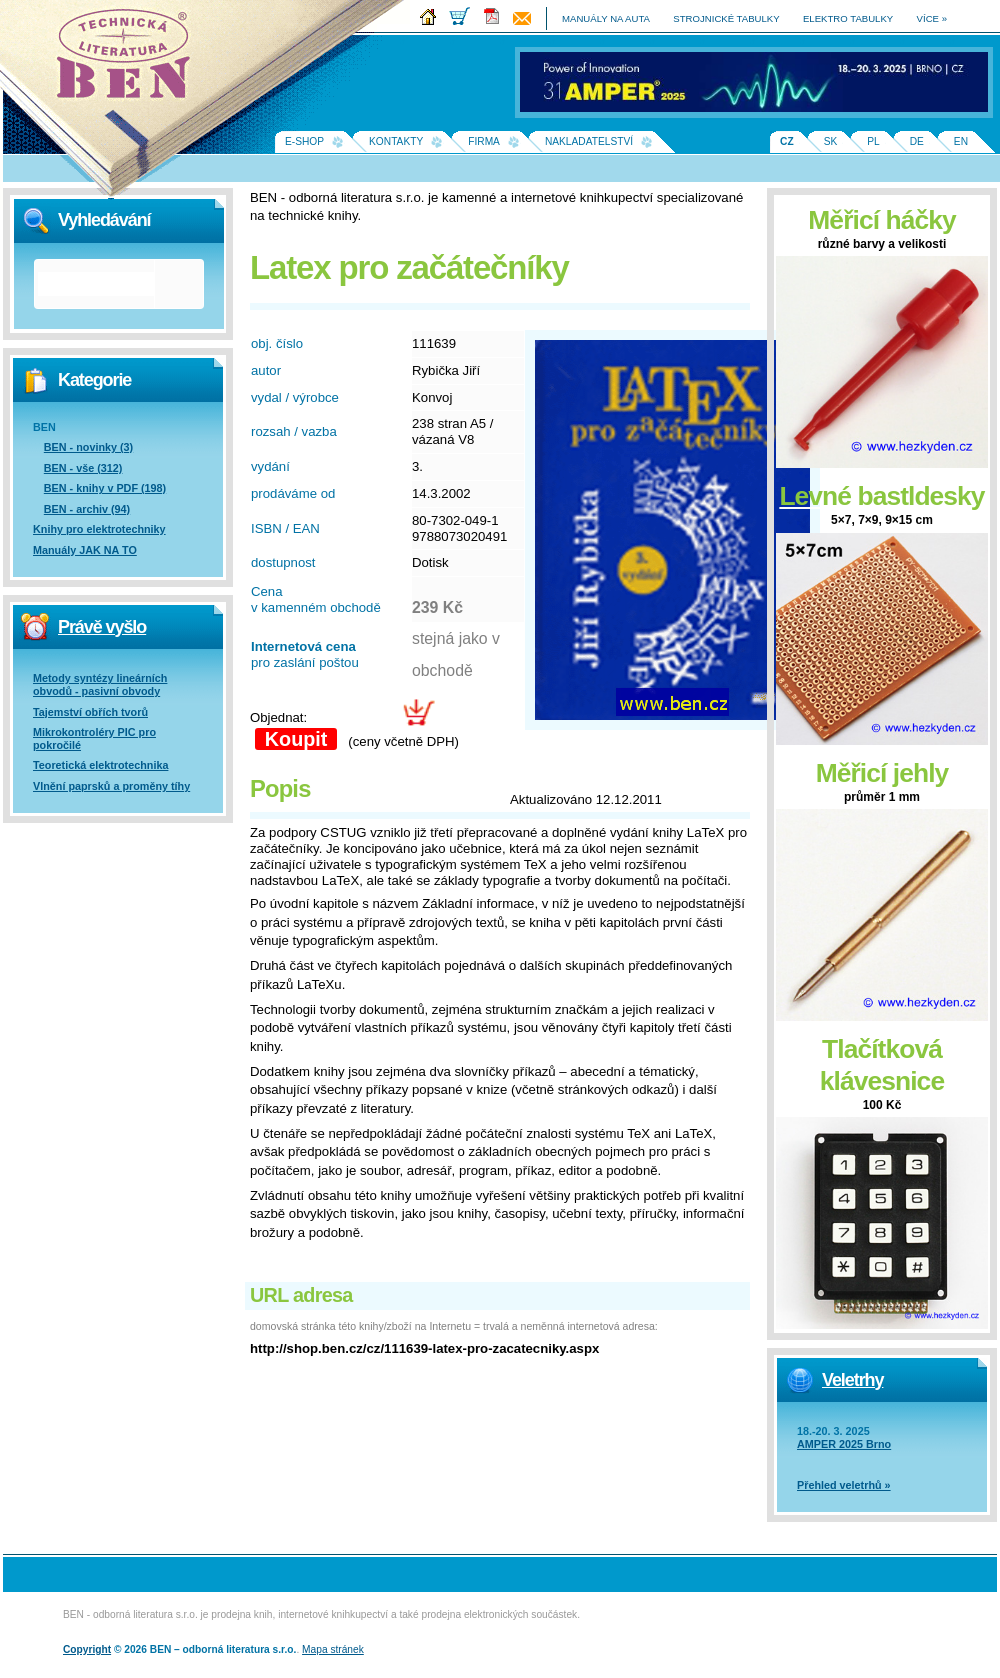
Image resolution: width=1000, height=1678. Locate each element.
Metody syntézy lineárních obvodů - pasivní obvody (100, 684)
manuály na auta (606, 18)
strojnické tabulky (726, 18)
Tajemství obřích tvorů (90, 712)
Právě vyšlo (102, 627)
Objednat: (278, 717)
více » (932, 18)
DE (917, 141)
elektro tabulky (848, 18)
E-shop (304, 141)
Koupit (296, 739)
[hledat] (96, 284)
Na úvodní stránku (130, 60)
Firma (484, 141)
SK (831, 141)
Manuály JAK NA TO (85, 550)
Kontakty (396, 141)
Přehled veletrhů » (844, 1485)
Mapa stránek (333, 1649)
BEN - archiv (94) (87, 509)
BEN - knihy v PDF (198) (105, 488)
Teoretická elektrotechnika (100, 765)
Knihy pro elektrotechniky (99, 529)
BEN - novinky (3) (88, 447)
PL (873, 141)
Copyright (87, 1649)
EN (961, 141)
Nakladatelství (589, 141)
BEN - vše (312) (83, 468)
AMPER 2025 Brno (844, 1444)
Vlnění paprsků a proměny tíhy (111, 786)
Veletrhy (852, 1380)
